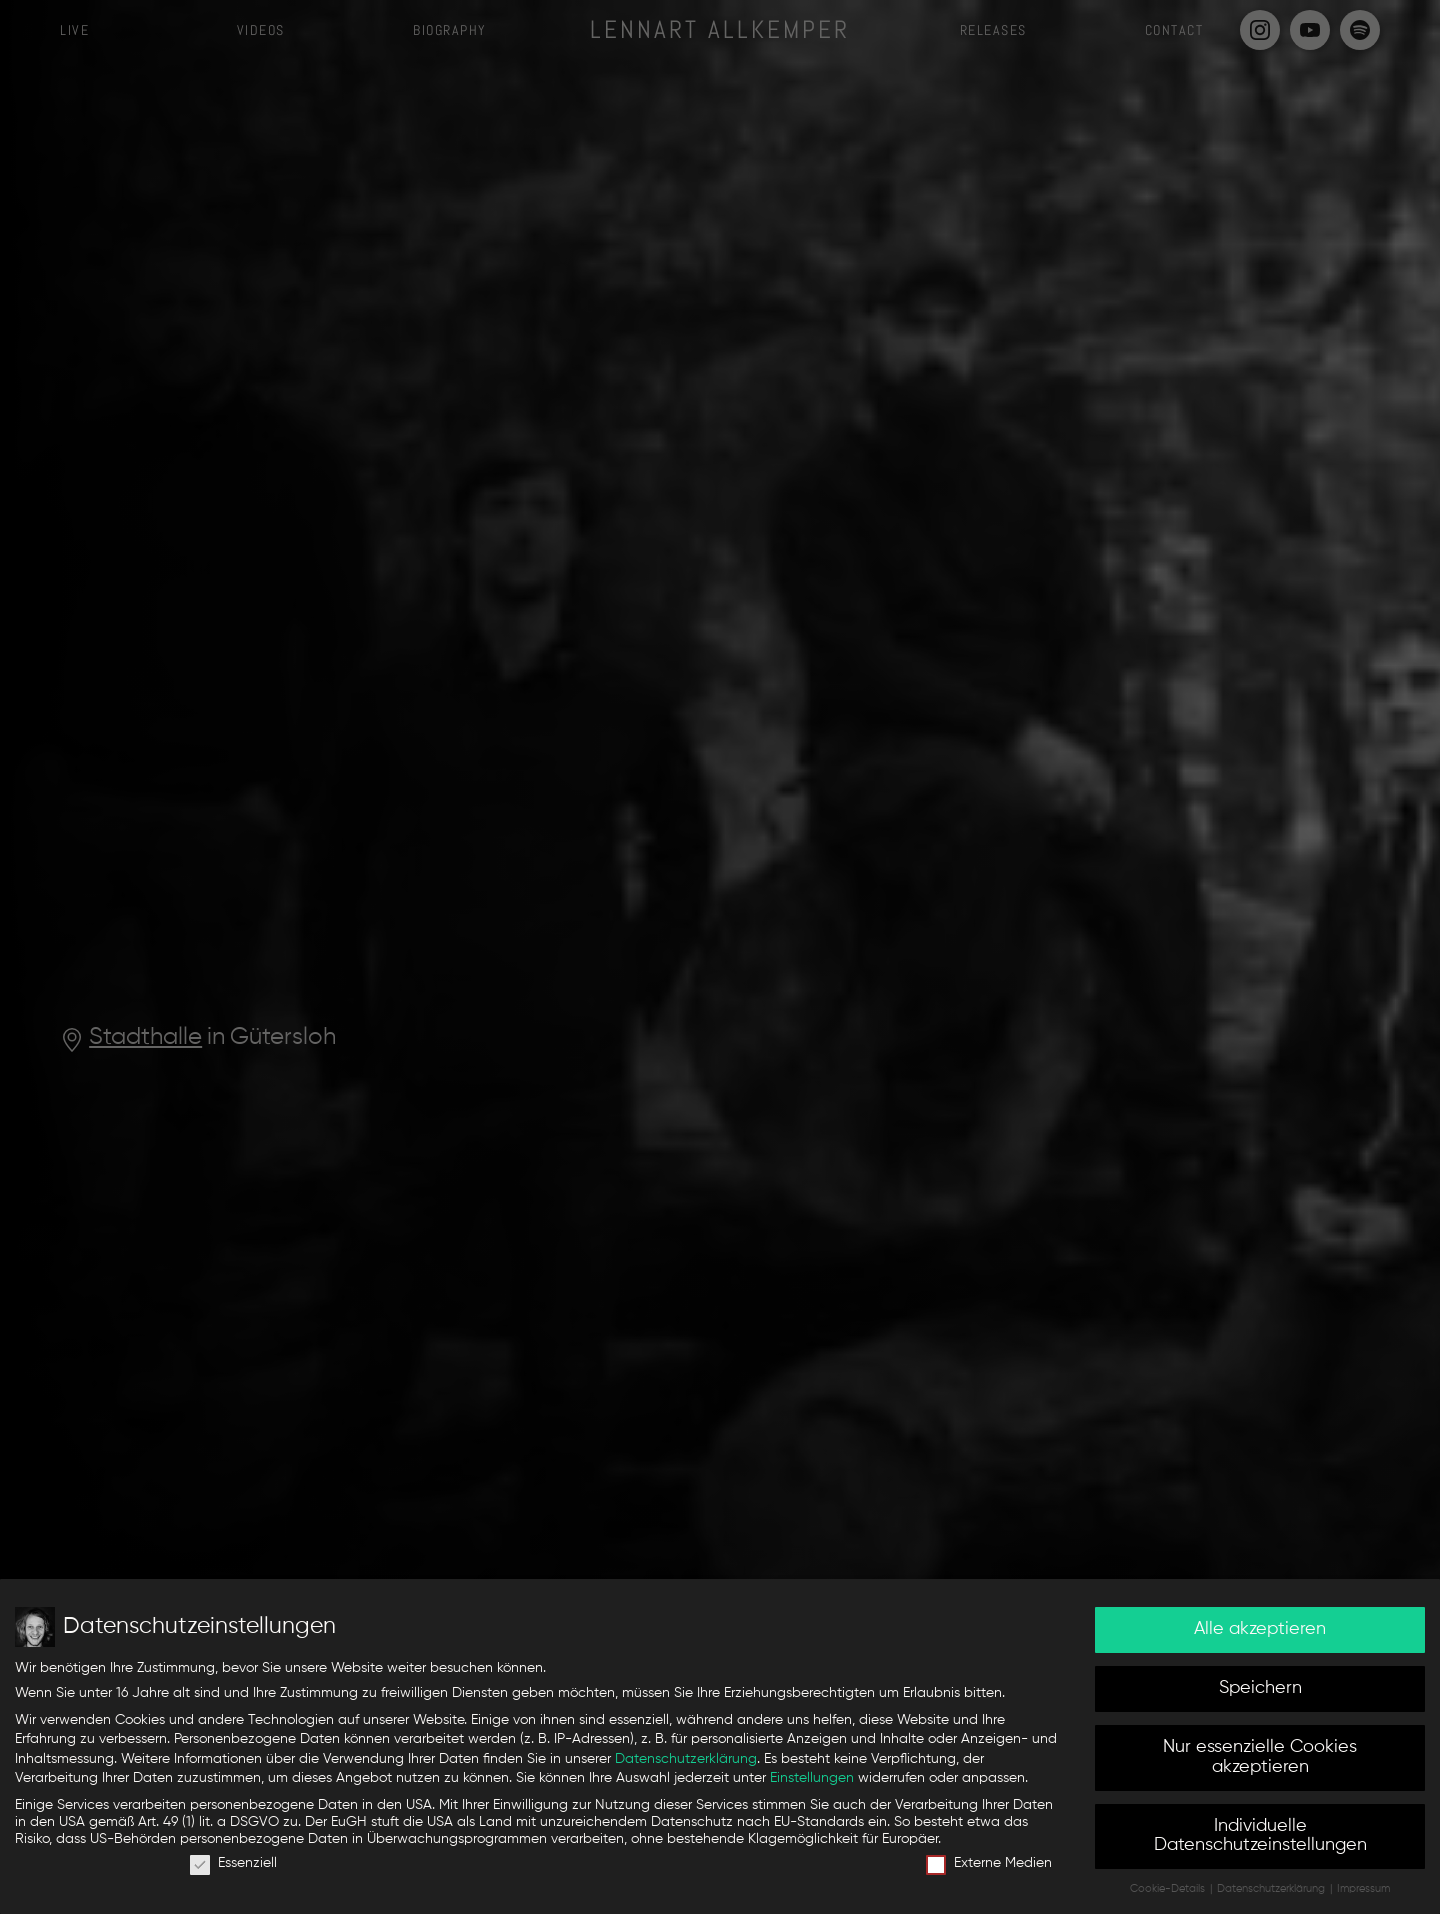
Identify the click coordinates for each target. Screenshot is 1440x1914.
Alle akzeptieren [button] (1260, 1633)
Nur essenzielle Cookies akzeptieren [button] (1260, 1761)
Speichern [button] (1260, 1692)
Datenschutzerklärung (686, 1762)
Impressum (1363, 1893)
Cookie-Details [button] (1169, 1893)
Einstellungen (812, 1782)
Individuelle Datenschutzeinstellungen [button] (1260, 1839)
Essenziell (233, 1867)
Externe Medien (989, 1867)
